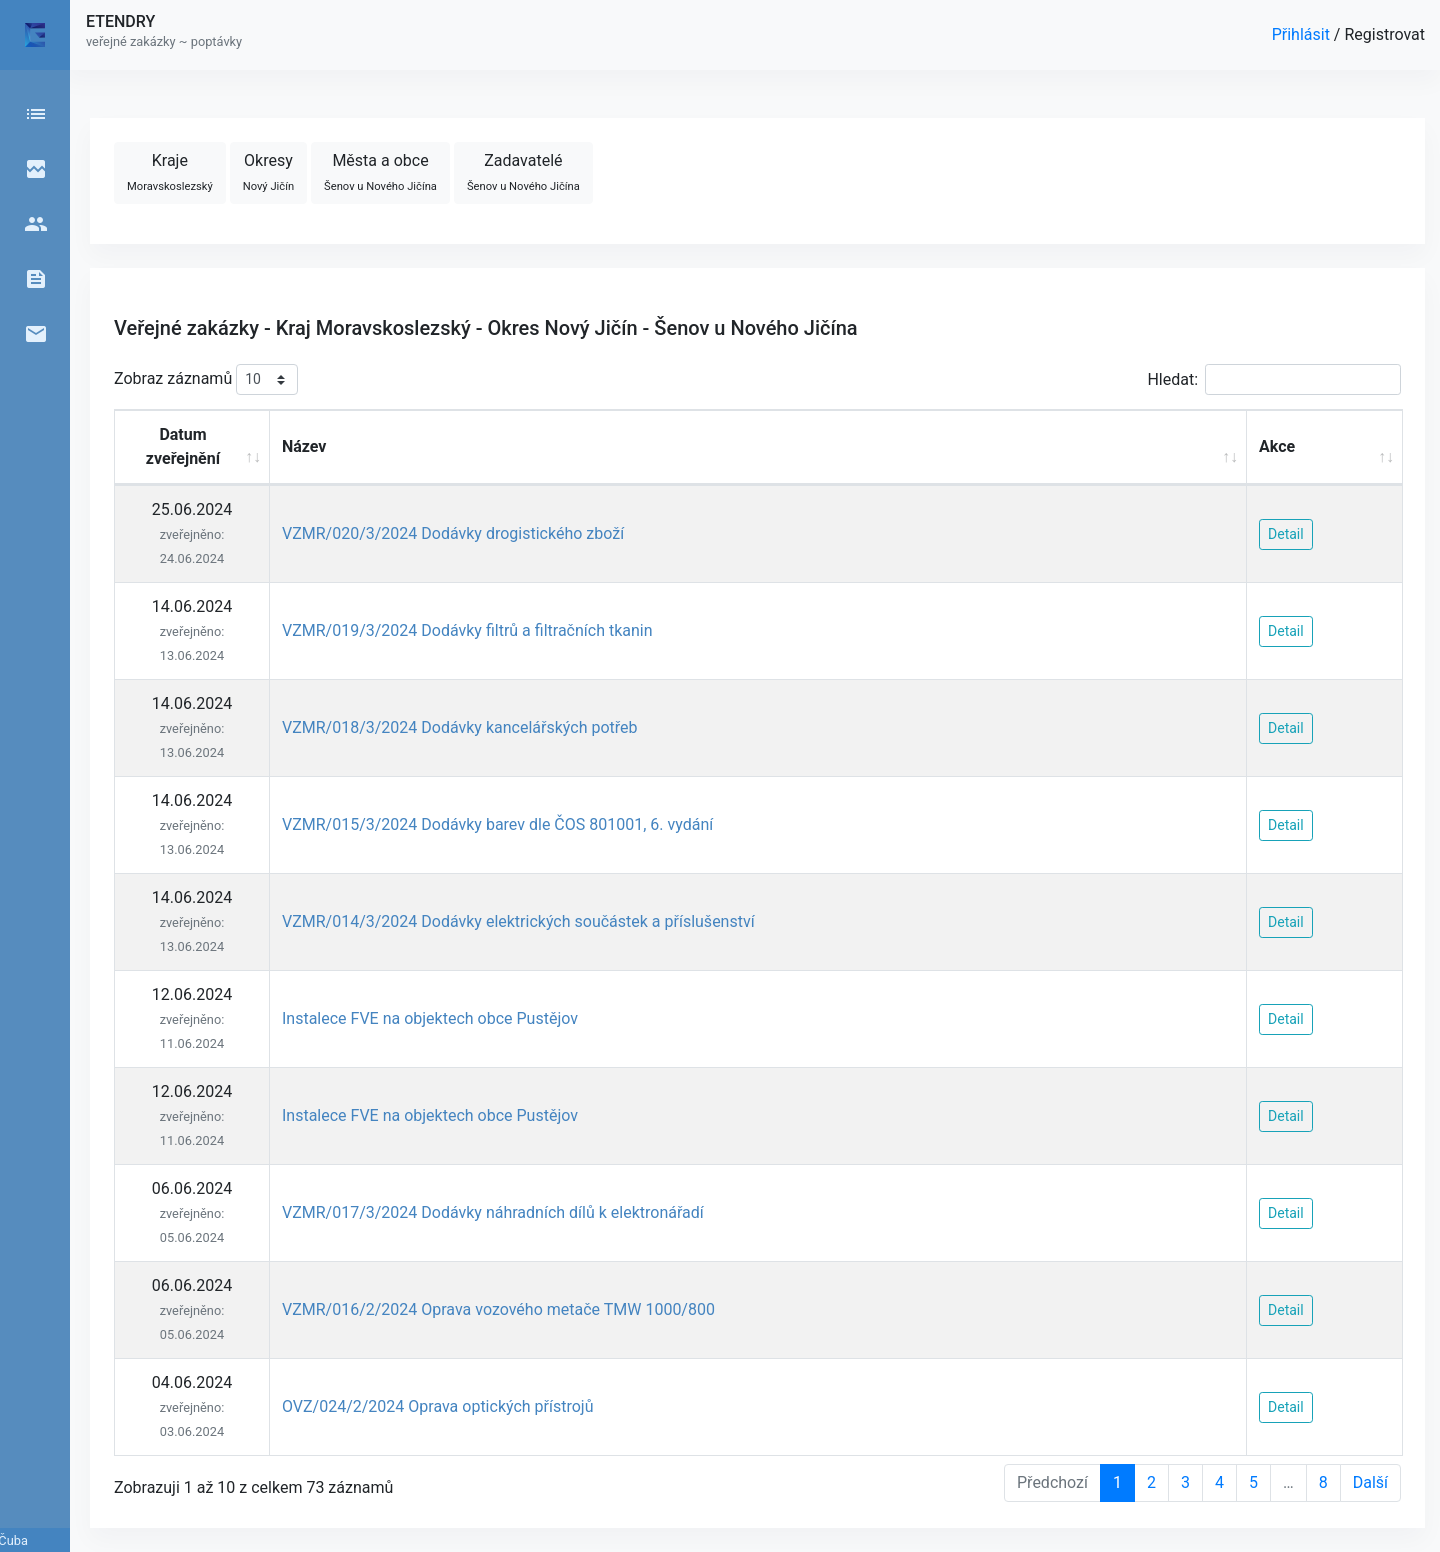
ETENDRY (120, 21)
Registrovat (1384, 34)
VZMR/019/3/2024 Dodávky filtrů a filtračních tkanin (467, 630)
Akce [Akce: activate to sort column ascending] (1277, 446)
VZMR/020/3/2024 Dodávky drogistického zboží (453, 533)
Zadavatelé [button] (523, 172)
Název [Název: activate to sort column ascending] (304, 446)
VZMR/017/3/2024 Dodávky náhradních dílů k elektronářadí (493, 1212)
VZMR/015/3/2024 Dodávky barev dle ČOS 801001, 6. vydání (497, 824)
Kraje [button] (170, 172)
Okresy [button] (268, 172)
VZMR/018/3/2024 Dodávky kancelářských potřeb (460, 727)
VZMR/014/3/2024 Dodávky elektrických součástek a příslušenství (518, 921)
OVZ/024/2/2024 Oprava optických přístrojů (438, 1406)
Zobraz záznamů (206, 379)
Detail (1286, 534)
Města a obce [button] (380, 172)
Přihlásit (1303, 34)
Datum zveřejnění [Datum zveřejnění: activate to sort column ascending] (183, 446)
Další (1370, 1482)
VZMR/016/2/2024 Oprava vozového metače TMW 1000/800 (498, 1309)
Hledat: (1274, 379)
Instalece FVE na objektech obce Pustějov (430, 1018)
